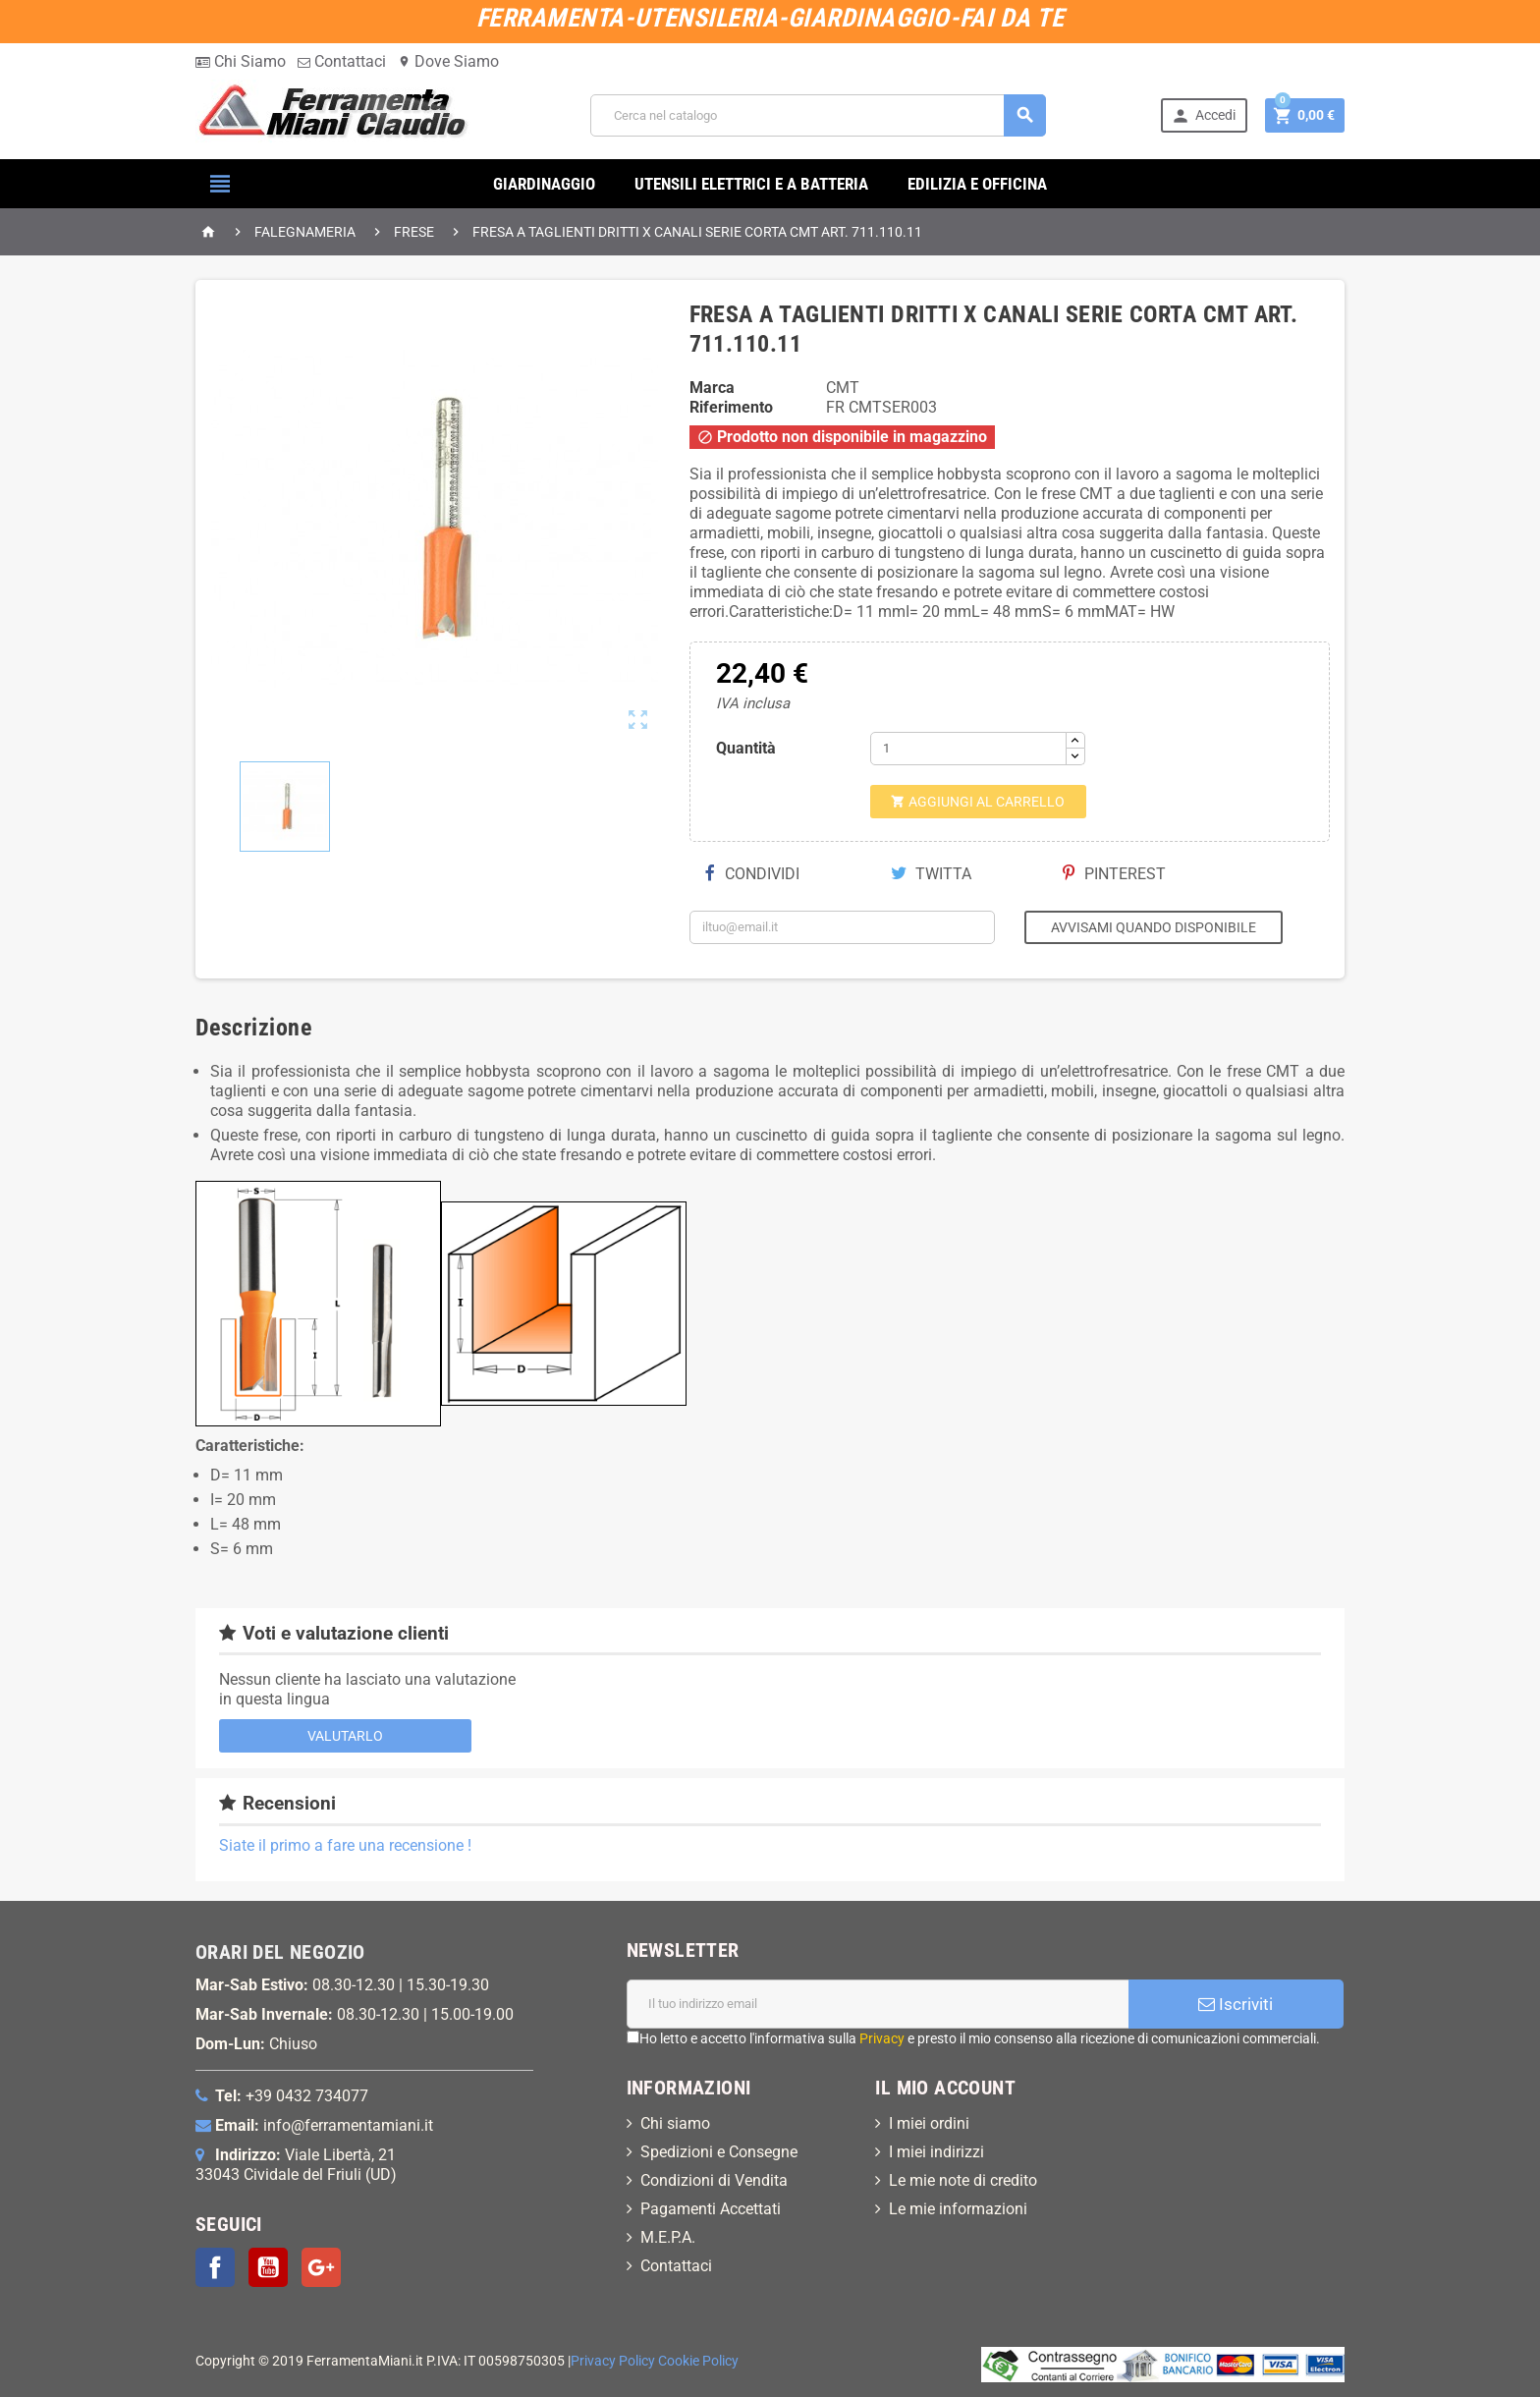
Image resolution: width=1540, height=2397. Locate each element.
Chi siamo (675, 2123)
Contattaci (342, 61)
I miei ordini (929, 2123)
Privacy (882, 2038)
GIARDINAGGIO (544, 184)
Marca (712, 387)
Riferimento (731, 407)
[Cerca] (818, 115)
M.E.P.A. (667, 2237)
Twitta (931, 873)
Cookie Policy (698, 2361)
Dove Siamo (448, 61)
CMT (842, 387)
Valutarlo (345, 1736)
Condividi (752, 873)
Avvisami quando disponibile (1153, 927)
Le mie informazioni (958, 2209)
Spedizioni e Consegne (719, 2152)
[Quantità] (968, 748)
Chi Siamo (240, 61)
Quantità (746, 748)
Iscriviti (1235, 2004)
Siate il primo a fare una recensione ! (345, 1845)
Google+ (321, 2267)
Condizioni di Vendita (714, 2180)
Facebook (215, 2267)
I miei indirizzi (936, 2152)
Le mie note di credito (963, 2180)
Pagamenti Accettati (710, 2209)
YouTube (268, 2267)
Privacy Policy (613, 2361)
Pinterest (1114, 873)
